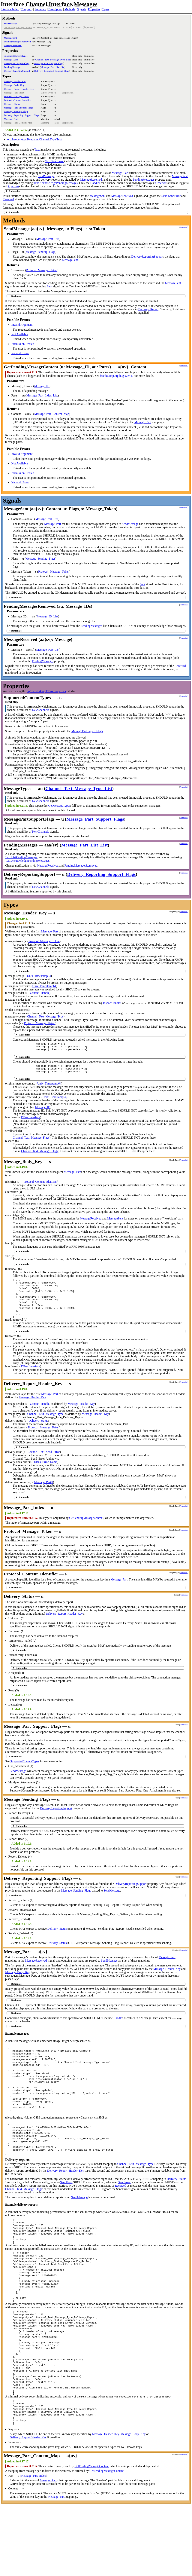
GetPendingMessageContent (18, 27)
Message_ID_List (47, 616)
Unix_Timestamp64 (39, 975)
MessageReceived (13, 45)
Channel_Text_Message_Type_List (52, 59)
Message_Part (11, 119)
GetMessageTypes (59, 805)
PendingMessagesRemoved (17, 41)
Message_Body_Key (14, 85)
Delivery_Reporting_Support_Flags (51, 70)
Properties (94, 9)
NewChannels (40, 709)
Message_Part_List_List (52, 67)
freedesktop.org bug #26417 (117, 375)
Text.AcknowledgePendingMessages (55, 183)
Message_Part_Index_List (42, 395)
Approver (13, 186)
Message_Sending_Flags (16, 111)
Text (37, 149)
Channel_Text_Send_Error (44, 1464)
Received (8, 199)
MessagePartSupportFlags (16, 63)
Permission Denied (22, 343)
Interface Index (10, 9)
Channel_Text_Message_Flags (31, 1142)
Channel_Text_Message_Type (45, 1016)
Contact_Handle (40, 992)
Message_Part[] (43, 1494)
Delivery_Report (148, 309)
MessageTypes (11, 59)
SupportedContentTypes (15, 55)
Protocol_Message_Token (16, 96)
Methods (69, 9)
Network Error (20, 353)
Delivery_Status (12, 103)
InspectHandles (112, 1003)
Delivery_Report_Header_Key (19, 88)
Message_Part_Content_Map (18, 122)
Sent (164, 195)
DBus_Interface (30, 1121)
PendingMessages (12, 67)
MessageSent (10, 37)
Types (105, 9)
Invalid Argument (21, 324)
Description (55, 9)
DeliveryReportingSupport (17, 70)
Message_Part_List (47, 238)
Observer (160, 183)
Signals (81, 9)
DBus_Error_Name (45, 1474)
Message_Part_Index (14, 92)
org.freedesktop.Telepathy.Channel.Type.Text (34, 139)
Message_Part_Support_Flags (48, 63)
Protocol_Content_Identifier (18, 100)
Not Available (19, 334)
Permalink (184, 227)
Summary (40, 9)
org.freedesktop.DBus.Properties (46, 691)
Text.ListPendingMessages (21, 857)
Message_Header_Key (15, 81)
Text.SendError (54, 161)
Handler (95, 183)
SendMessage (10, 23)
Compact (26, 9)
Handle (117, 2030)
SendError (174, 195)
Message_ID (42, 386)
